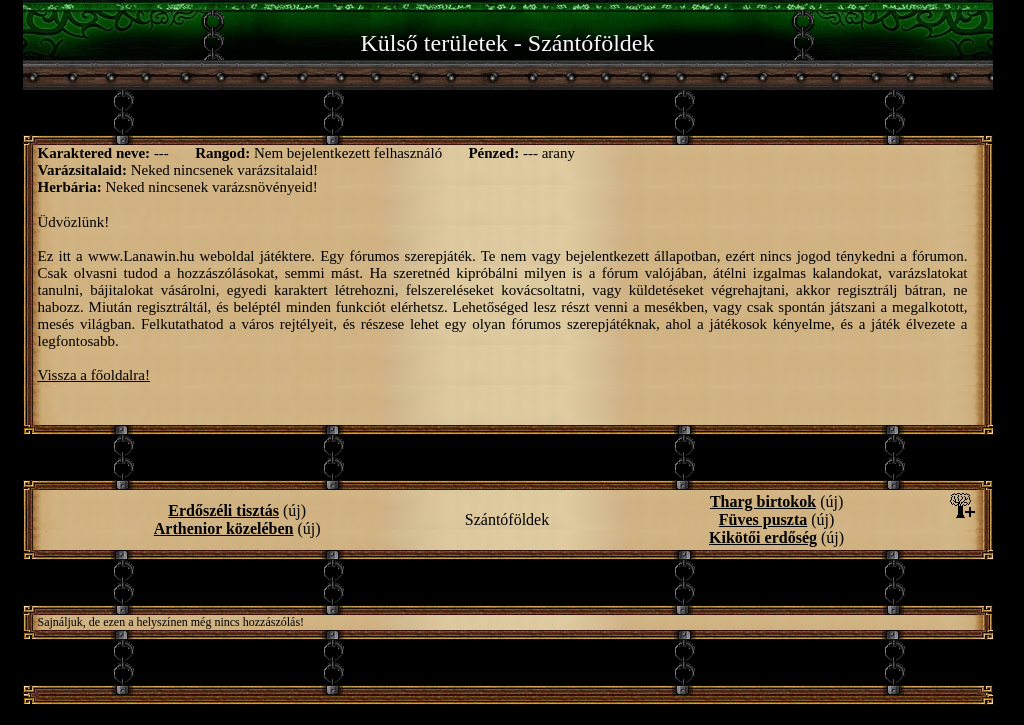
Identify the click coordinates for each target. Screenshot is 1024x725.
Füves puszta (763, 519)
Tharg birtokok (763, 501)
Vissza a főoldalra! (94, 375)
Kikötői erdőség (763, 537)
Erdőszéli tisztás (223, 510)
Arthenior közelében (224, 528)
